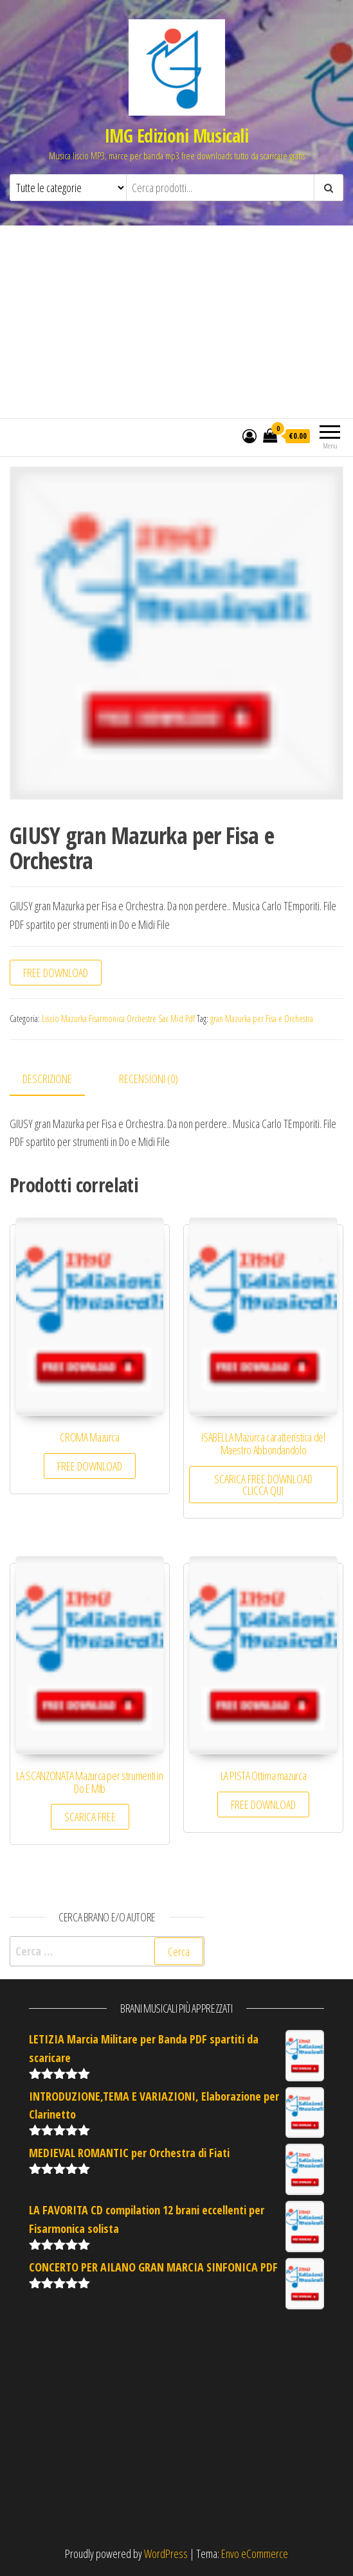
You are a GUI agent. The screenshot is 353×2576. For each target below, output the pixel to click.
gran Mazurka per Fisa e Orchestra (261, 1018)
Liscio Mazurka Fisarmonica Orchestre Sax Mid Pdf (118, 1018)
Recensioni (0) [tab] (148, 1078)
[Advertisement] (176, 322)
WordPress (166, 2553)
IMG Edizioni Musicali (176, 135)
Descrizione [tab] (47, 1078)
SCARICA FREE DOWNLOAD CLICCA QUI (263, 1484)
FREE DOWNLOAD (55, 972)
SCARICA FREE (90, 1816)
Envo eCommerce (254, 2553)
